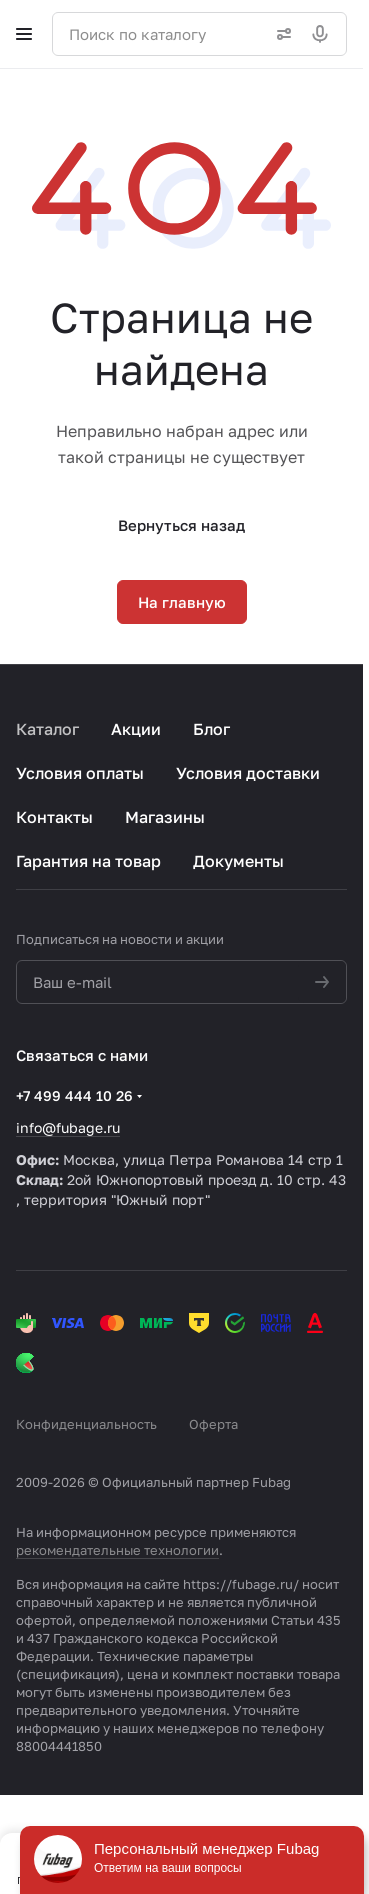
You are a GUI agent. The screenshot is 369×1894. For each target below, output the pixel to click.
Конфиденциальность (86, 1424)
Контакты (54, 817)
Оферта (213, 1424)
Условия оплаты (80, 773)
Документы (238, 861)
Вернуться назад (181, 525)
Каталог (47, 729)
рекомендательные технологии (117, 1550)
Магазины (165, 817)
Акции (136, 729)
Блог (211, 729)
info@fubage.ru (68, 1127)
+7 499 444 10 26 (74, 1095)
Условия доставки (248, 773)
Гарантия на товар (88, 861)
